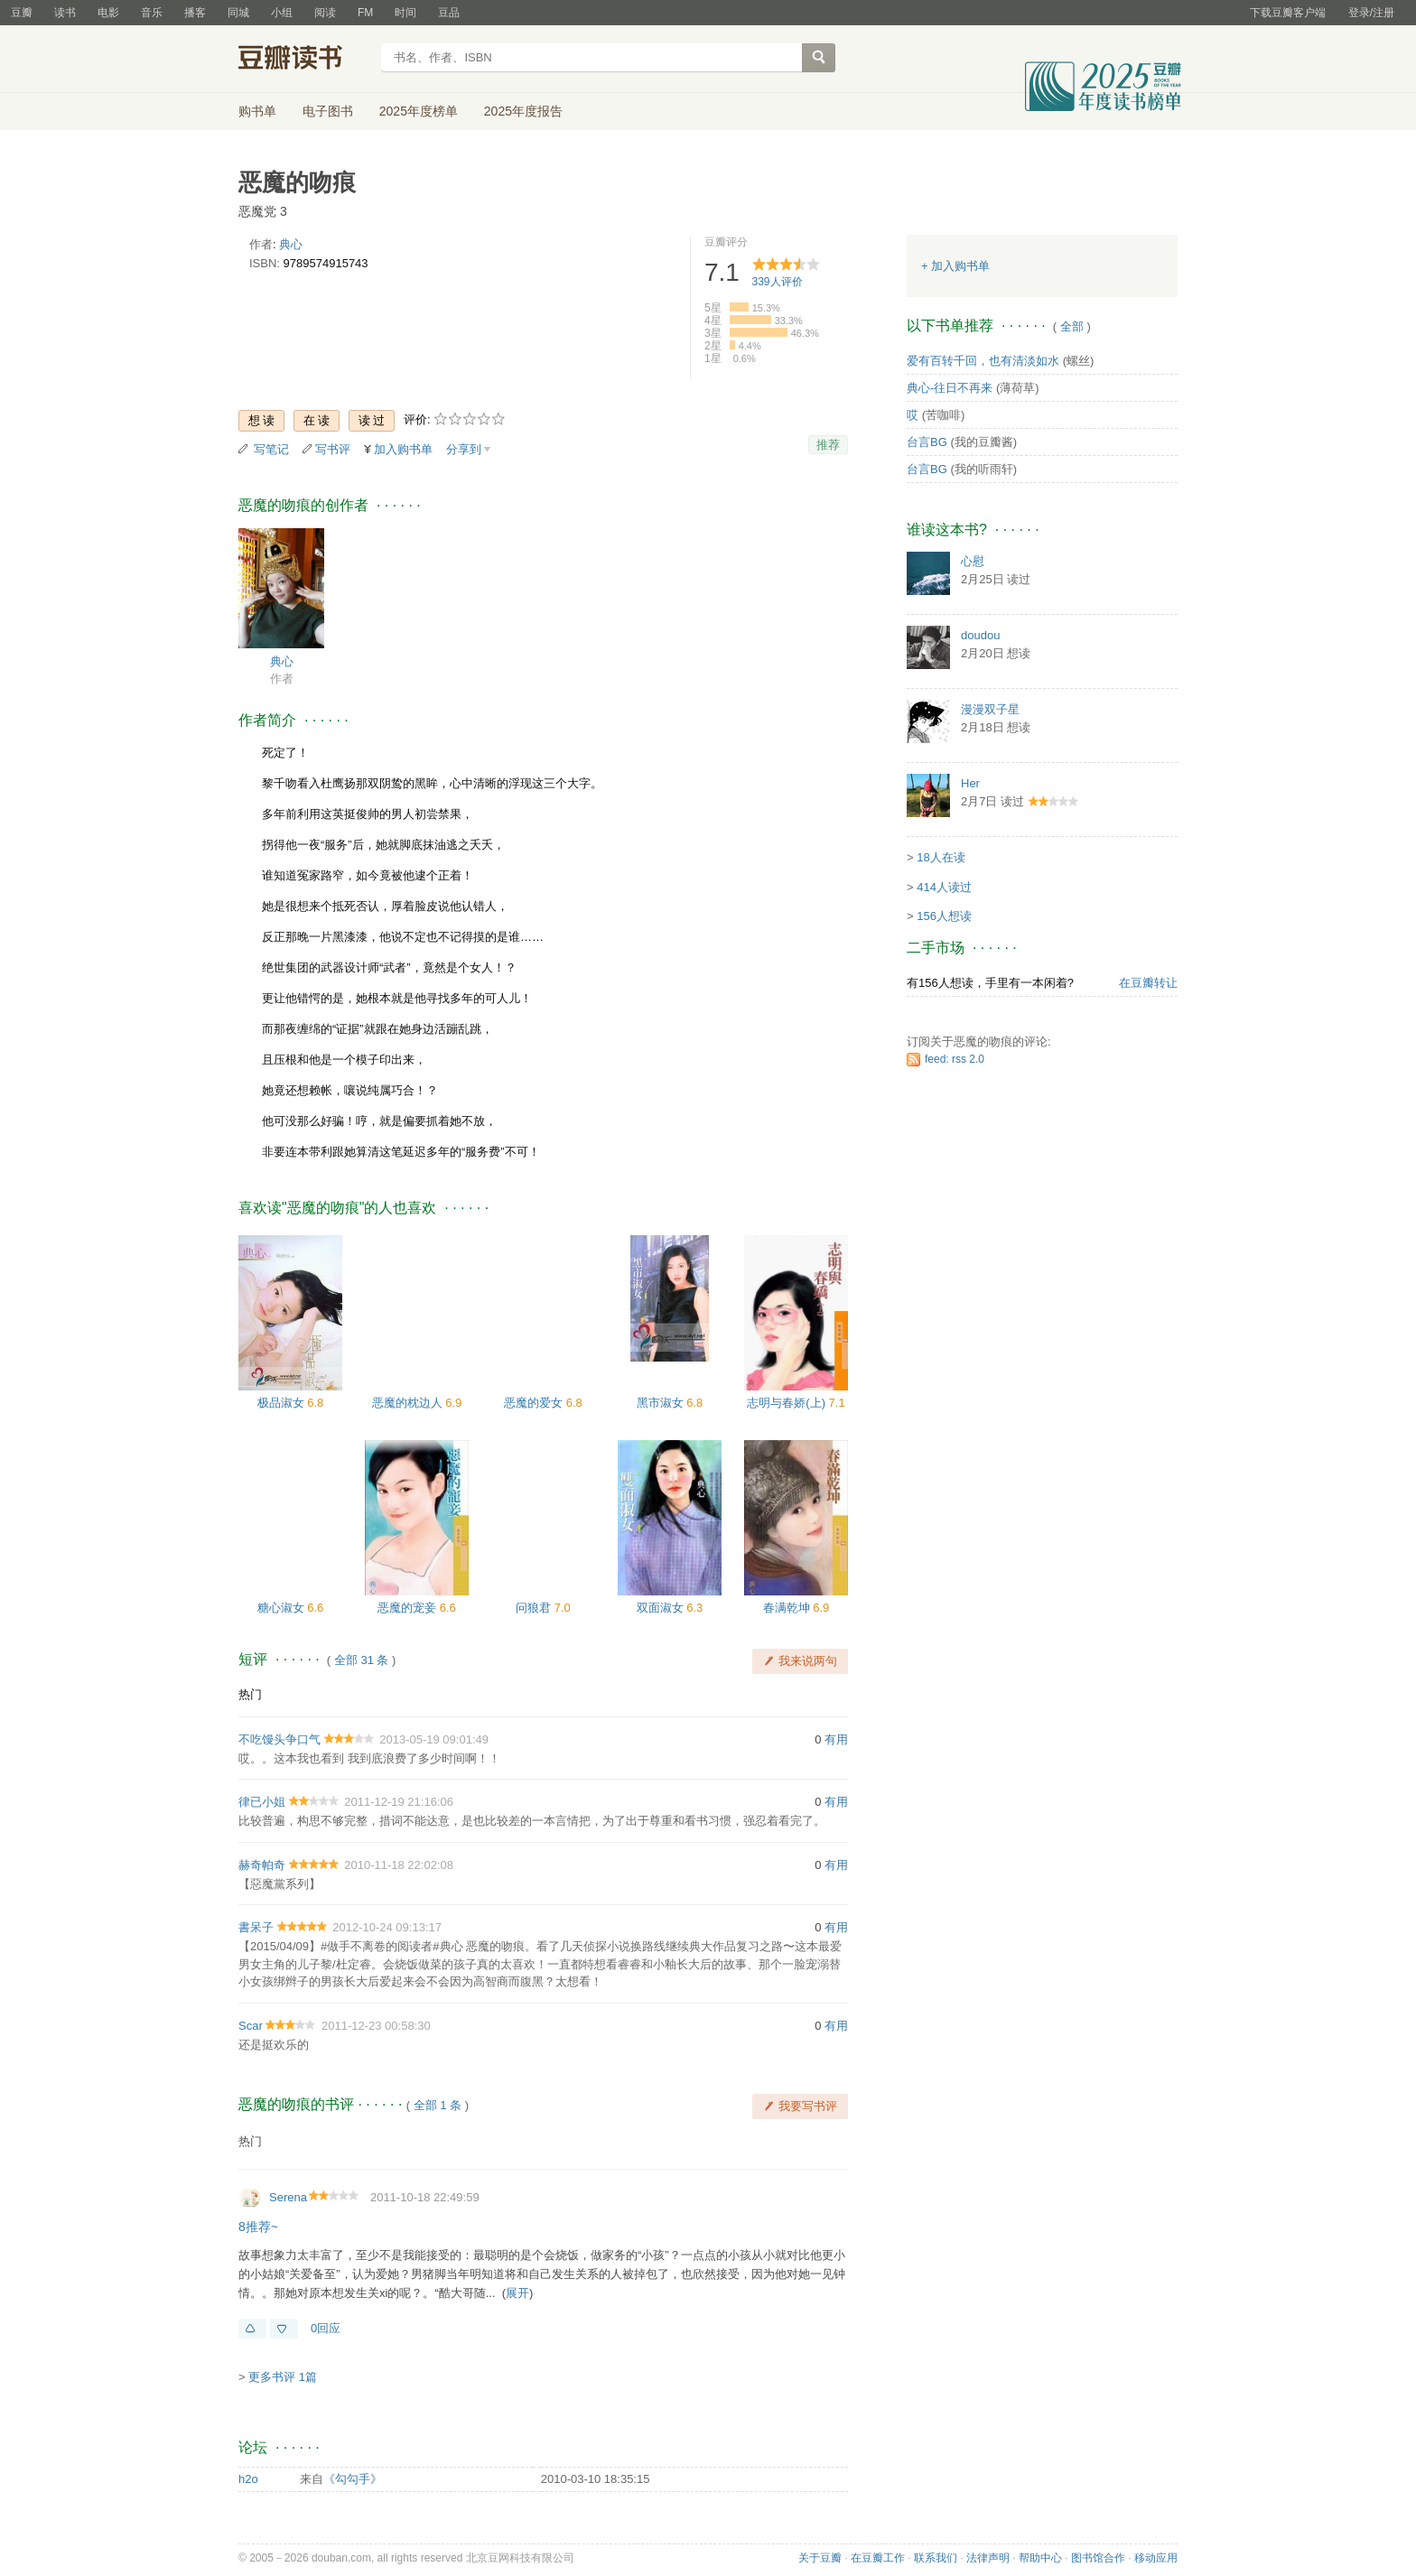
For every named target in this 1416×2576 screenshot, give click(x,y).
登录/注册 (1371, 12)
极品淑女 (282, 1402)
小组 (282, 12)
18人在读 (940, 857)
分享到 (463, 449)
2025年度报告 (523, 111)
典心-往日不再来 (949, 388)
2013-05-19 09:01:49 (434, 1739)
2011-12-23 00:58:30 (376, 2025)
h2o (248, 2479)
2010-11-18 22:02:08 (398, 1865)
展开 (517, 2293)
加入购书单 (403, 449)
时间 (405, 12)
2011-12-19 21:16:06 (398, 1802)
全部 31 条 (361, 1660)
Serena (288, 2197)
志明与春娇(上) (787, 1402)
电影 (108, 12)
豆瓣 (22, 12)
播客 (195, 12)
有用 (836, 1739)
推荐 (828, 444)
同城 (238, 12)
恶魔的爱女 (535, 1402)
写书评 (332, 449)
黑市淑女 (662, 1402)
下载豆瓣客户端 (1288, 12)
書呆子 (256, 1927)
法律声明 (988, 2558)
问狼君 (535, 1607)
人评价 (777, 281)
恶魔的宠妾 (408, 1607)
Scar (250, 2025)
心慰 (972, 561)
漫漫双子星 (990, 709)
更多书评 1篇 (282, 2377)
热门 (250, 1694)
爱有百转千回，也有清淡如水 (983, 360)
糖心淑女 (282, 1607)
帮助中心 (1040, 2558)
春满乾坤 (788, 1607)
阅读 (325, 12)
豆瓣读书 (303, 59)
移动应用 (1156, 2558)
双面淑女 (662, 1607)
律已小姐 (261, 1802)
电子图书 (328, 111)
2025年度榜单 (418, 111)
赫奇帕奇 (261, 1865)
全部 (1072, 326)
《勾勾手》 (352, 2479)
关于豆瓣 (820, 2558)
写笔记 (271, 449)
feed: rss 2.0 (954, 1059)
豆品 (449, 12)
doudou (980, 635)
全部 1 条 (437, 2105)
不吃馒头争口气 (279, 1739)
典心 (291, 244)
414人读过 (944, 887)
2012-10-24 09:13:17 (387, 1927)
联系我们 (935, 2558)
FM (365, 12)
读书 (65, 12)
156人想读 (944, 916)
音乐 (152, 12)
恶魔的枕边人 (409, 1402)
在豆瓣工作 (878, 2558)
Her (970, 783)
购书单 (257, 111)
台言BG (927, 442)
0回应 (325, 2328)
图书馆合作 (1098, 2558)
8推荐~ (258, 2226)
